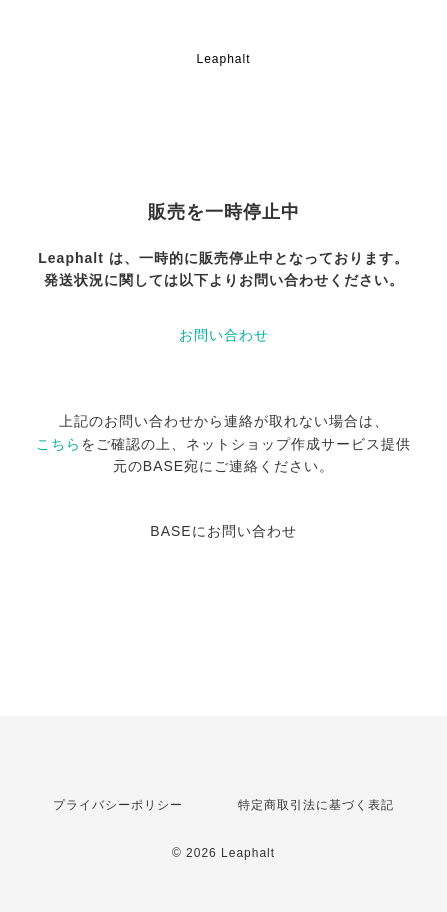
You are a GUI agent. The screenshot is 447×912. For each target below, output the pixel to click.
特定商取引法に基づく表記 (316, 805)
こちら (58, 444)
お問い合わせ (224, 335)
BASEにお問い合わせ (223, 531)
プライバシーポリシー (118, 805)
